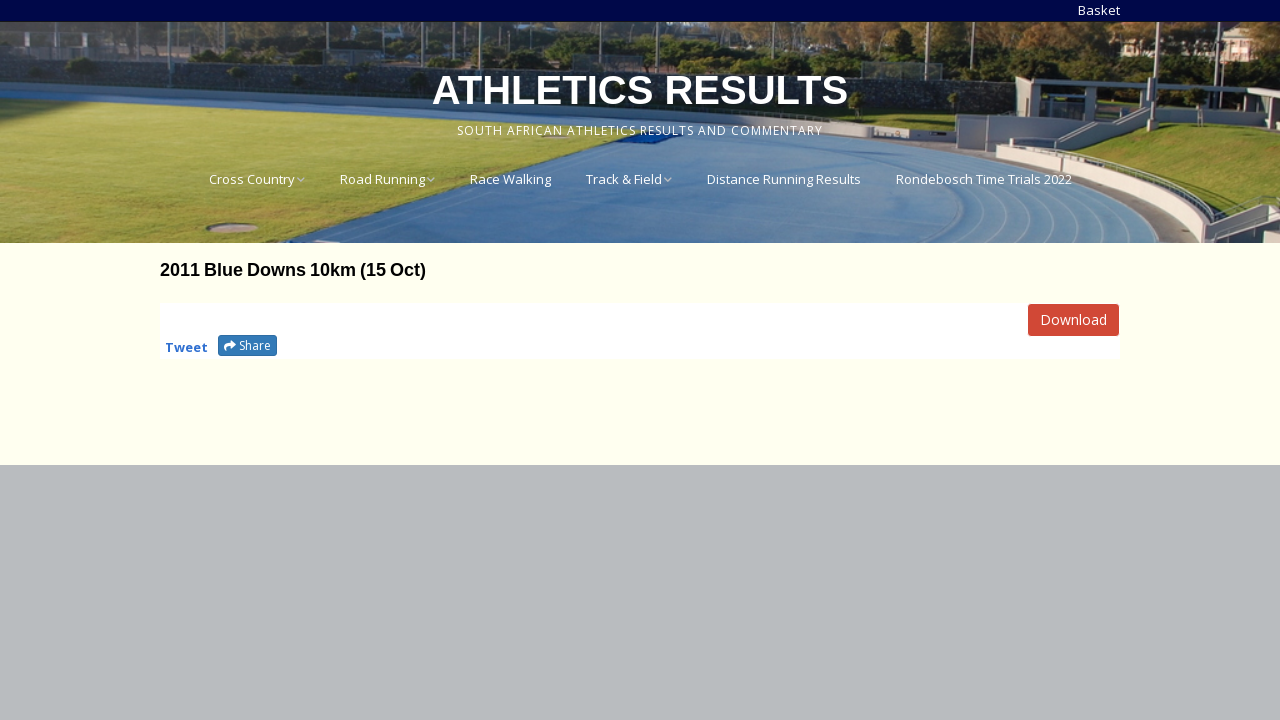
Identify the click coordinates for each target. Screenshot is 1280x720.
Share (247, 345)
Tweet (186, 347)
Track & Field (624, 179)
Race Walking (510, 179)
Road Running (382, 179)
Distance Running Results (784, 179)
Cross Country (252, 179)
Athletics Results (640, 90)
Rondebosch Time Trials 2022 (984, 179)
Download (1073, 319)
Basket (1099, 10)
